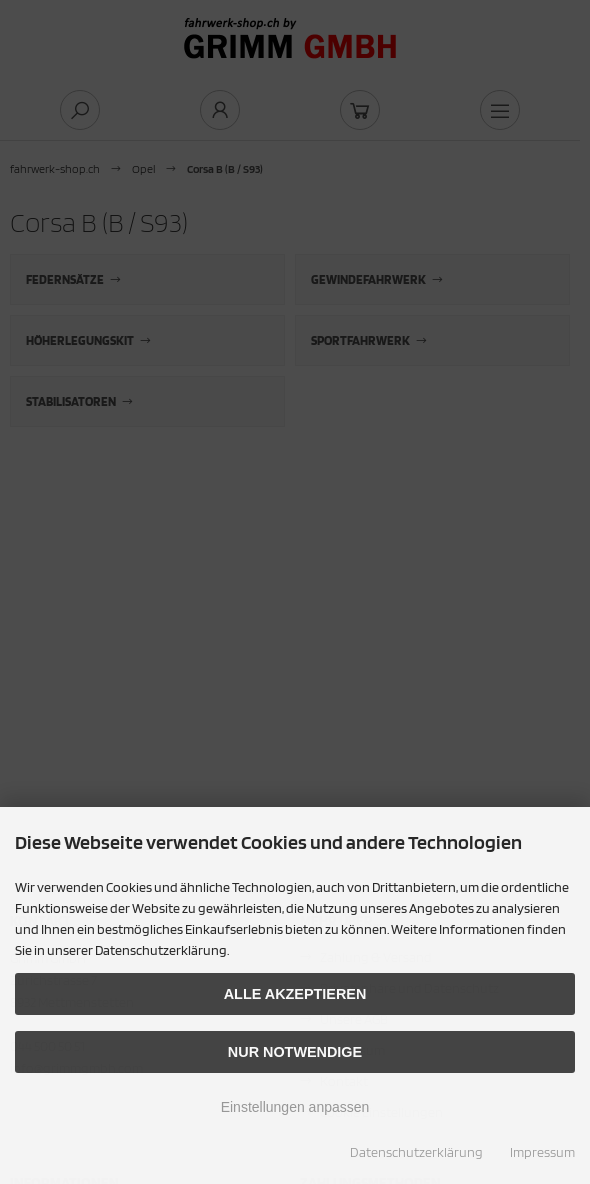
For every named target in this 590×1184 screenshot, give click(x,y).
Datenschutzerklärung (416, 1152)
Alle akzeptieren (295, 994)
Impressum (542, 1152)
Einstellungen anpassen (295, 1107)
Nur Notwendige (295, 1052)
